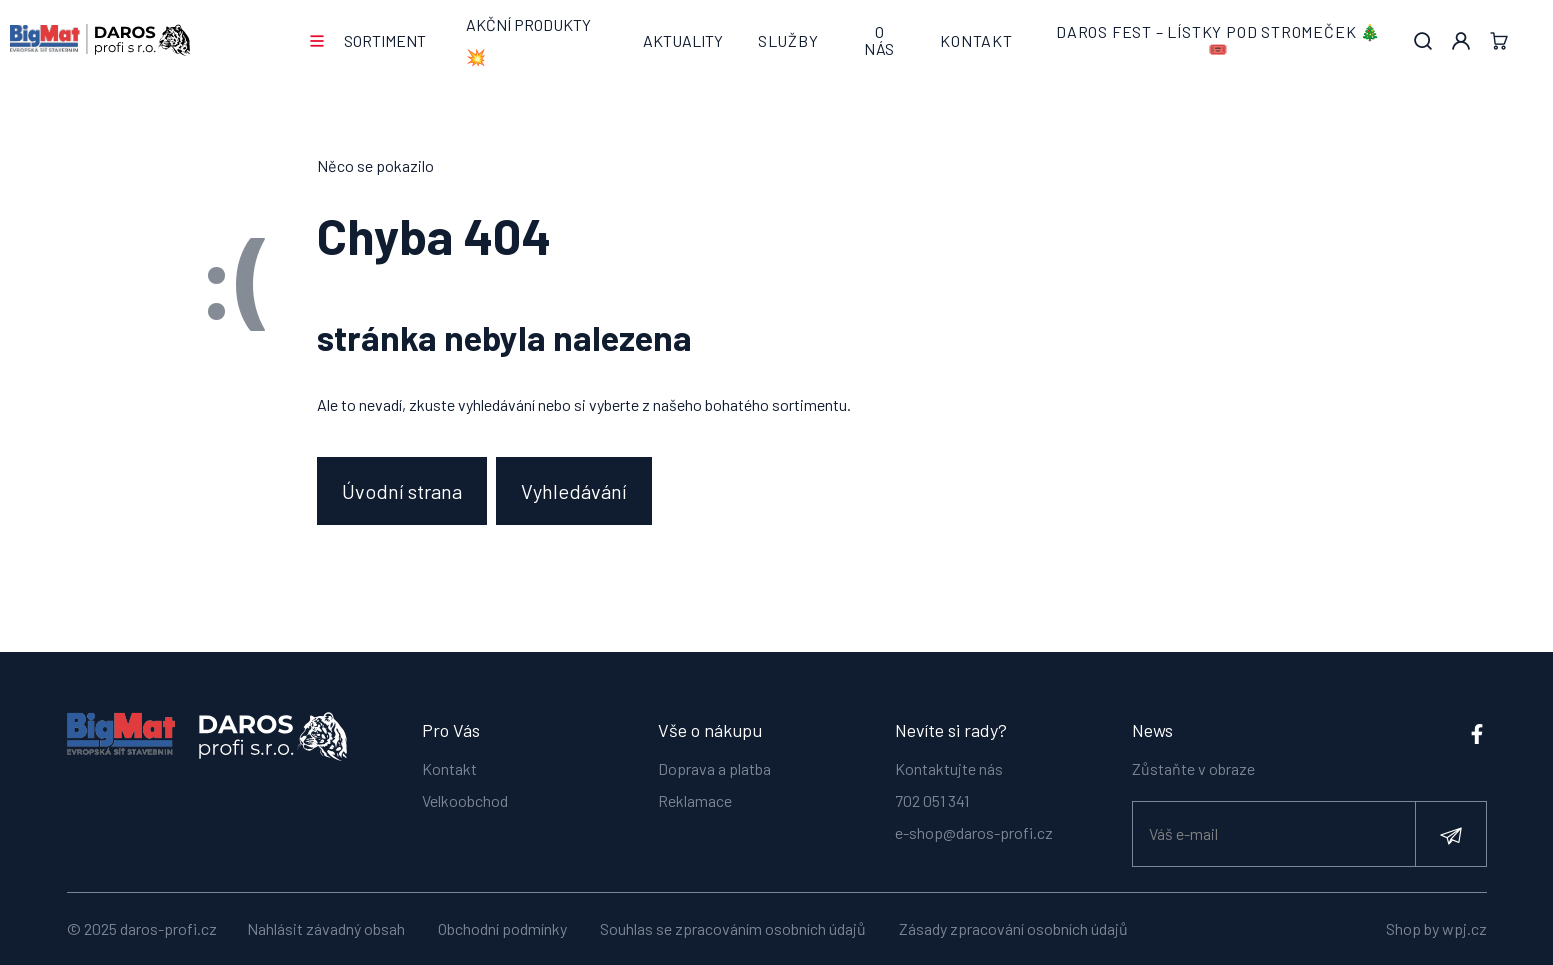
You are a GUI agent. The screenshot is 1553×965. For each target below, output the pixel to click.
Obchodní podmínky (502, 928)
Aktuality (683, 40)
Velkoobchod (465, 799)
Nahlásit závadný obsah (326, 928)
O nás (879, 40)
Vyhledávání (575, 491)
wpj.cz (1464, 928)
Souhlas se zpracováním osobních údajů (733, 928)
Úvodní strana (402, 491)
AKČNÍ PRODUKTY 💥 (528, 40)
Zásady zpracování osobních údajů (1013, 928)
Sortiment (385, 40)
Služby (788, 40)
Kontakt (976, 40)
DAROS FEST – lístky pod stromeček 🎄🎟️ (1218, 40)
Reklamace (695, 799)
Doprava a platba (714, 767)
